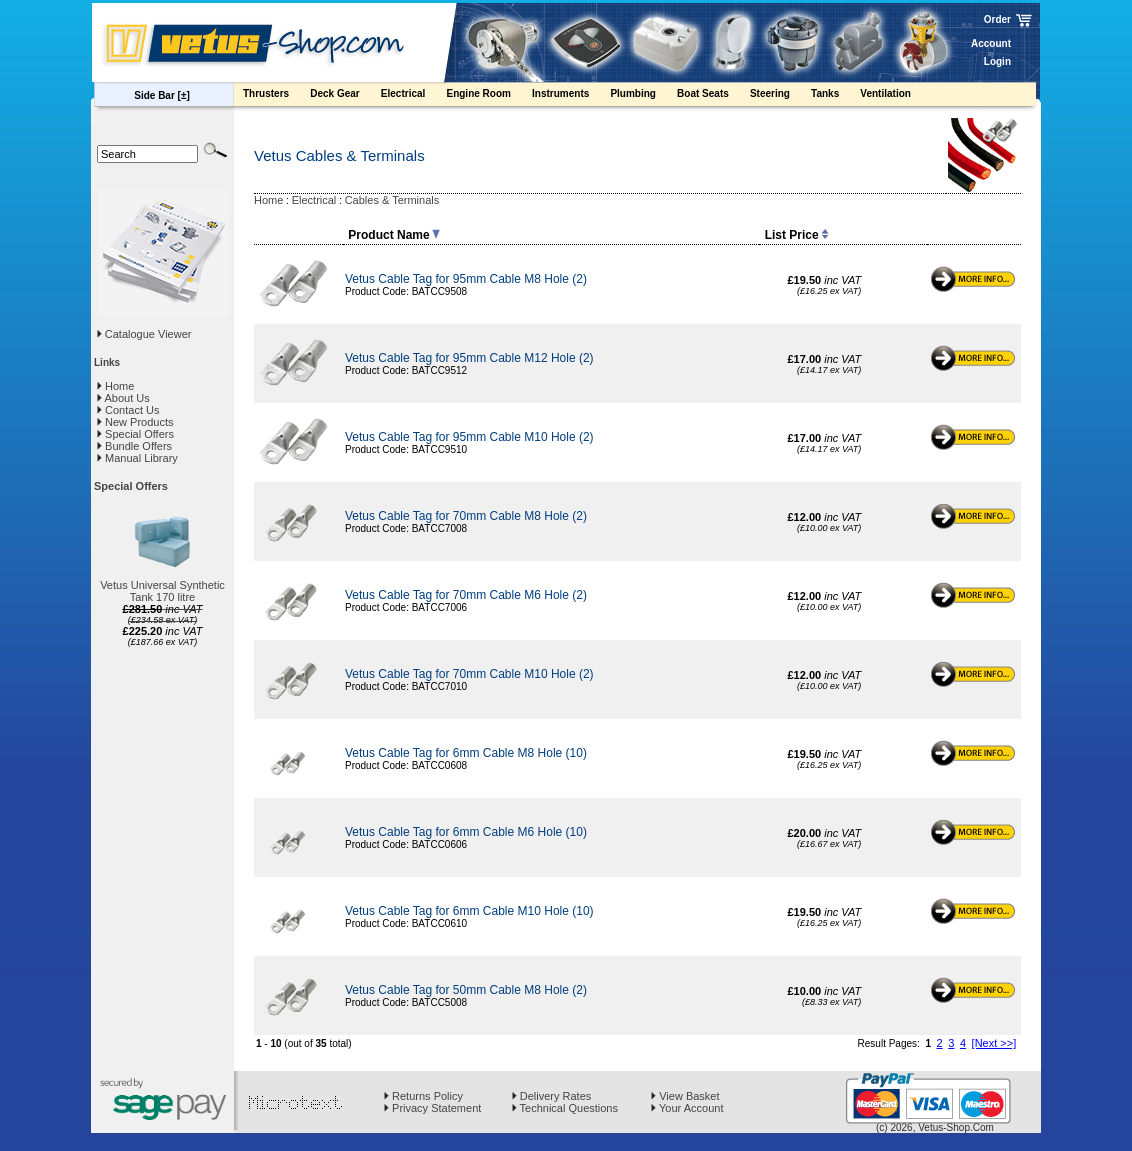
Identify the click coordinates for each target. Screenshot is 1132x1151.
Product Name (393, 235)
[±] (184, 95)
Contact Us (128, 410)
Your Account (687, 1108)
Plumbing (642, 96)
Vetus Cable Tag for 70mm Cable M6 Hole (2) (466, 595)
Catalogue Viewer (148, 334)
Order (997, 19)
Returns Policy (423, 1096)
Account (991, 43)
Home (115, 386)
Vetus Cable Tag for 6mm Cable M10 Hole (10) (469, 911)
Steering (779, 96)
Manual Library (137, 458)
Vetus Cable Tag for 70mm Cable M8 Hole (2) (466, 516)
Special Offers (135, 434)
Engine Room (488, 96)
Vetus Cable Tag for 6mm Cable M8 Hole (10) (466, 753)
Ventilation (895, 96)
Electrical (413, 96)
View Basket (685, 1096)
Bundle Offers (134, 446)
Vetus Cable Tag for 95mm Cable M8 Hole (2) (466, 279)
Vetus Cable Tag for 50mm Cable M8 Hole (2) (466, 990)
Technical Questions (565, 1108)
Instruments (570, 96)
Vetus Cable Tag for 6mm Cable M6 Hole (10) (466, 832)
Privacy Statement (432, 1108)
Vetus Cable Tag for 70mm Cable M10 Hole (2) (469, 674)
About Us (123, 398)
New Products (135, 422)
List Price (797, 235)
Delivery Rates (552, 1096)
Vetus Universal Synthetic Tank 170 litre (162, 591)
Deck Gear (344, 96)
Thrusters (275, 96)
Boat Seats (712, 96)
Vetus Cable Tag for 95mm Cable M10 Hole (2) (469, 437)
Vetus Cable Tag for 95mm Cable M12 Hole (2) (469, 358)
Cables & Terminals (392, 200)
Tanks (834, 96)
